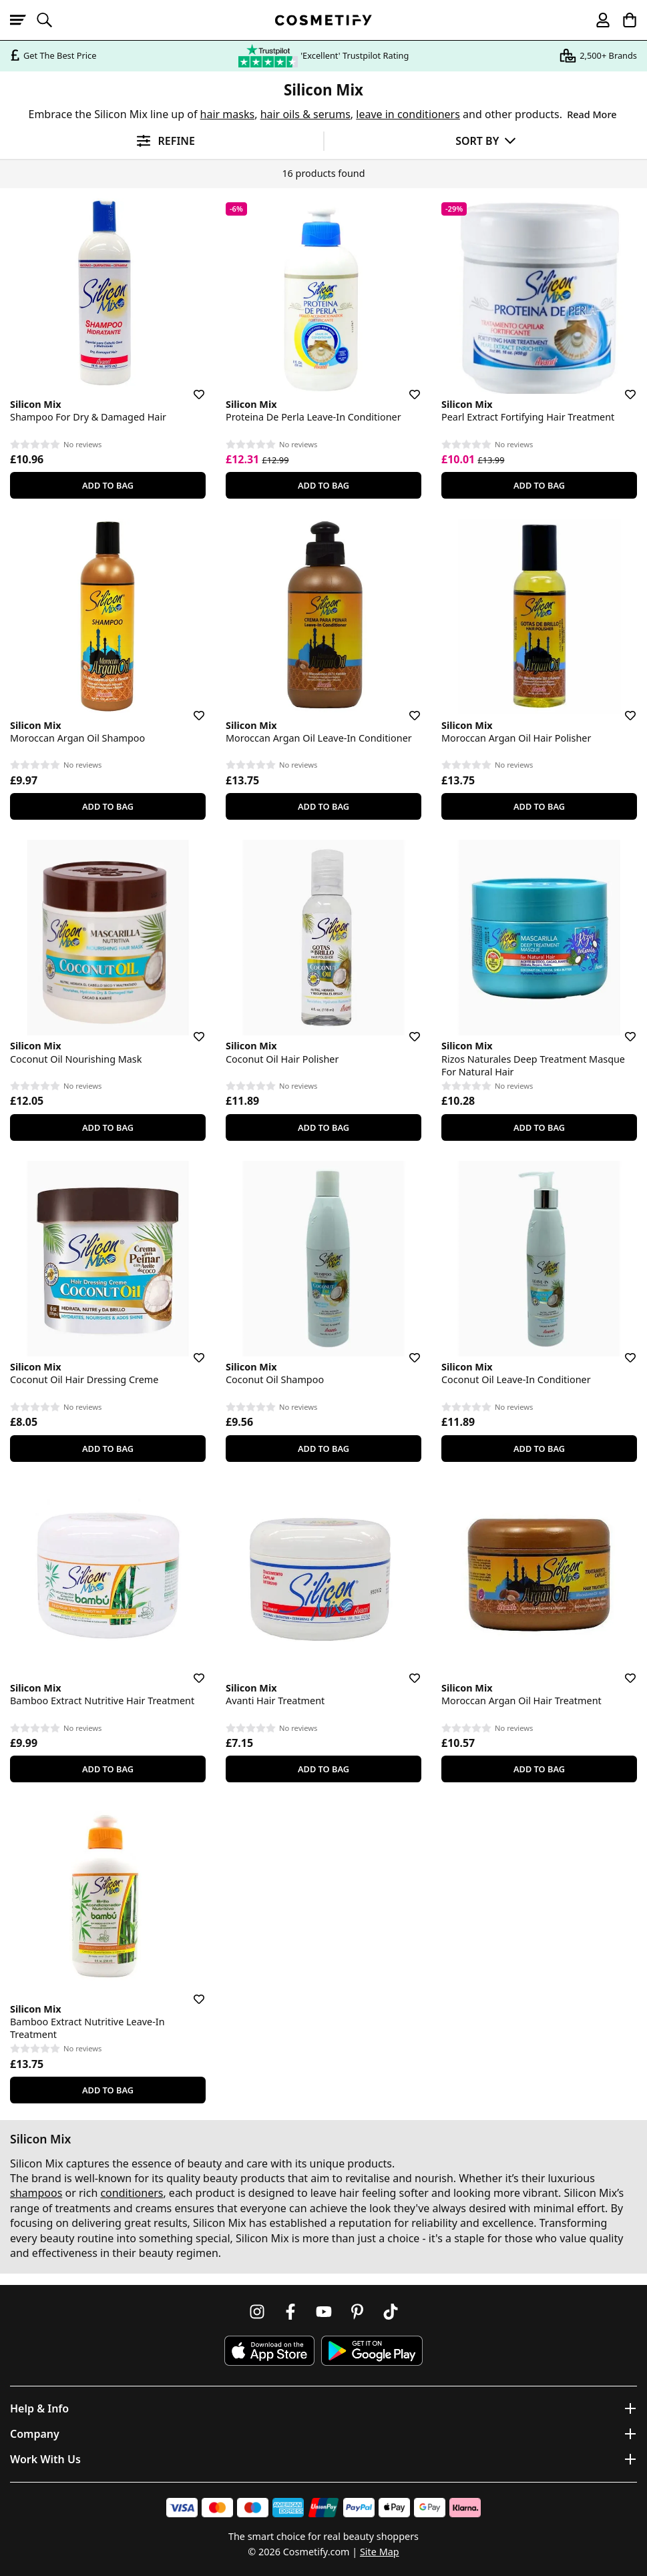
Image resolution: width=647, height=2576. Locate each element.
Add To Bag (108, 485)
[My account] (597, 20)
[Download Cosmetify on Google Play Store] (372, 2351)
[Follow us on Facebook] (290, 2311)
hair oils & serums (305, 114)
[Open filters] (161, 141)
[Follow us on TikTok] (390, 2311)
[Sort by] (486, 141)
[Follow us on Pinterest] (357, 2311)
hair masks (227, 114)
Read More (591, 114)
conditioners (131, 2192)
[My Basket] (623, 20)
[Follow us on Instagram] (257, 2311)
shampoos (36, 2192)
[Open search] (50, 20)
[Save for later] (190, 386)
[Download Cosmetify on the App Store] (269, 2351)
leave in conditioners (408, 114)
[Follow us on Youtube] (323, 2311)
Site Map (379, 2551)
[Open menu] (23, 20)
